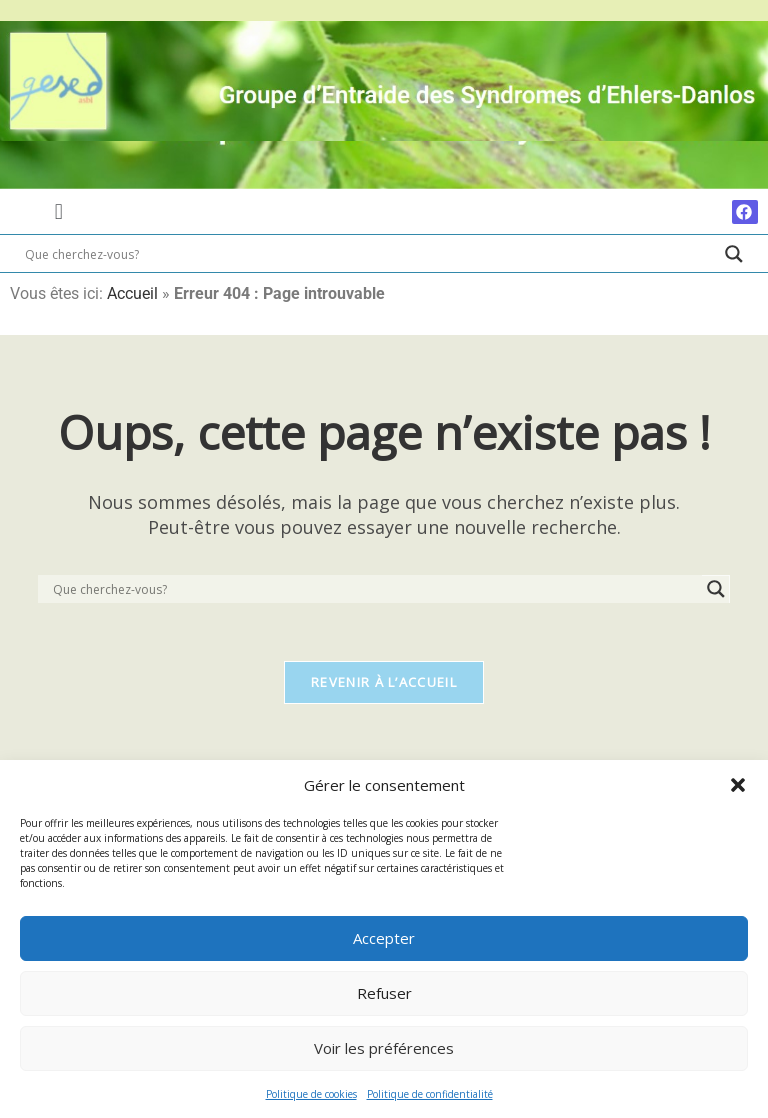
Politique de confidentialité (430, 1094)
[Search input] (370, 254)
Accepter (384, 938)
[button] (738, 785)
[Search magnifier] (734, 254)
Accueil (132, 293)
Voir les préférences (384, 1048)
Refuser (384, 993)
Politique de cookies (311, 1094)
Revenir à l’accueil (384, 684)
